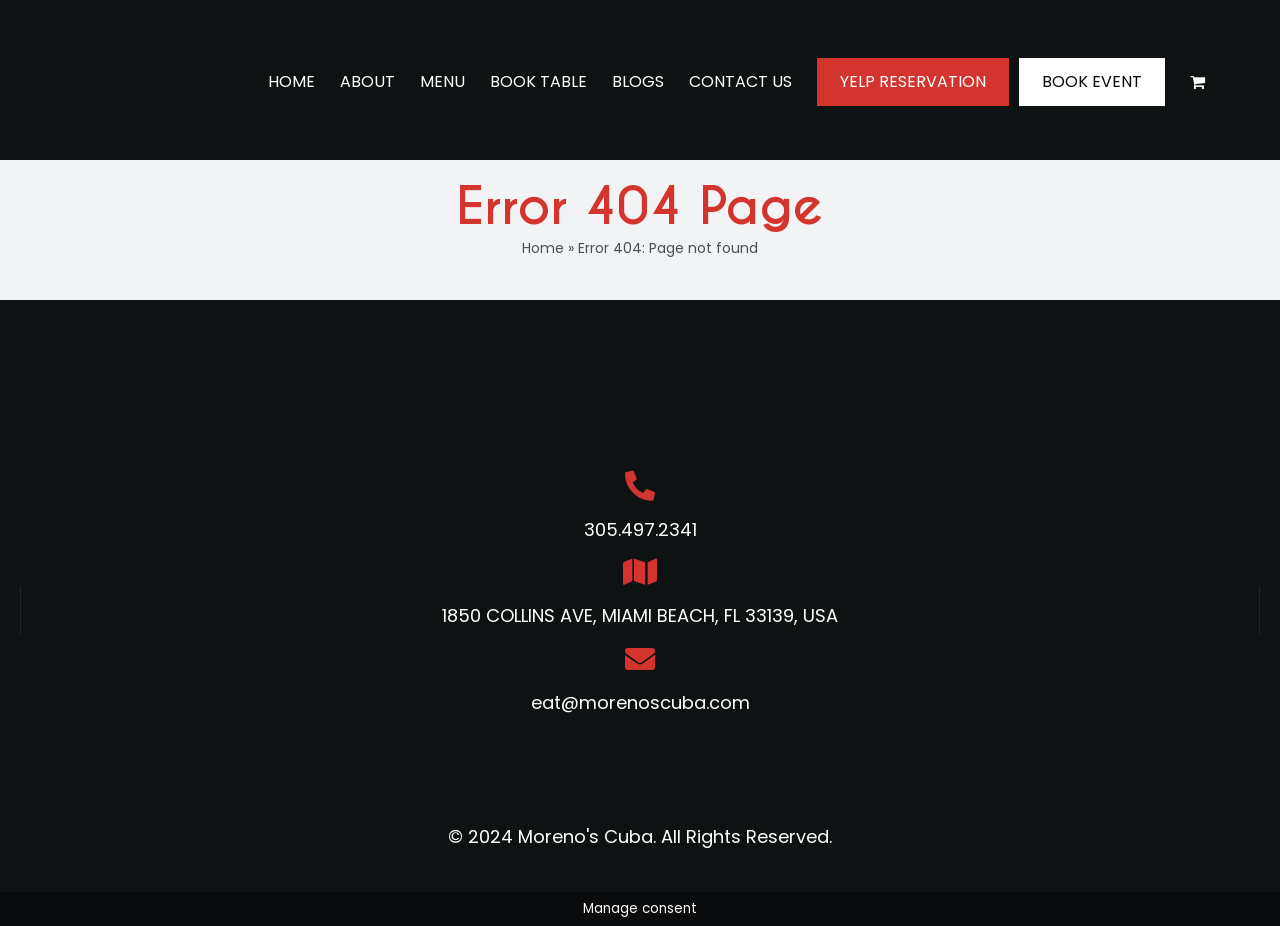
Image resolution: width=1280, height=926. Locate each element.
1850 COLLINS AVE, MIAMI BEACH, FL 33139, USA (640, 615)
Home (543, 248)
